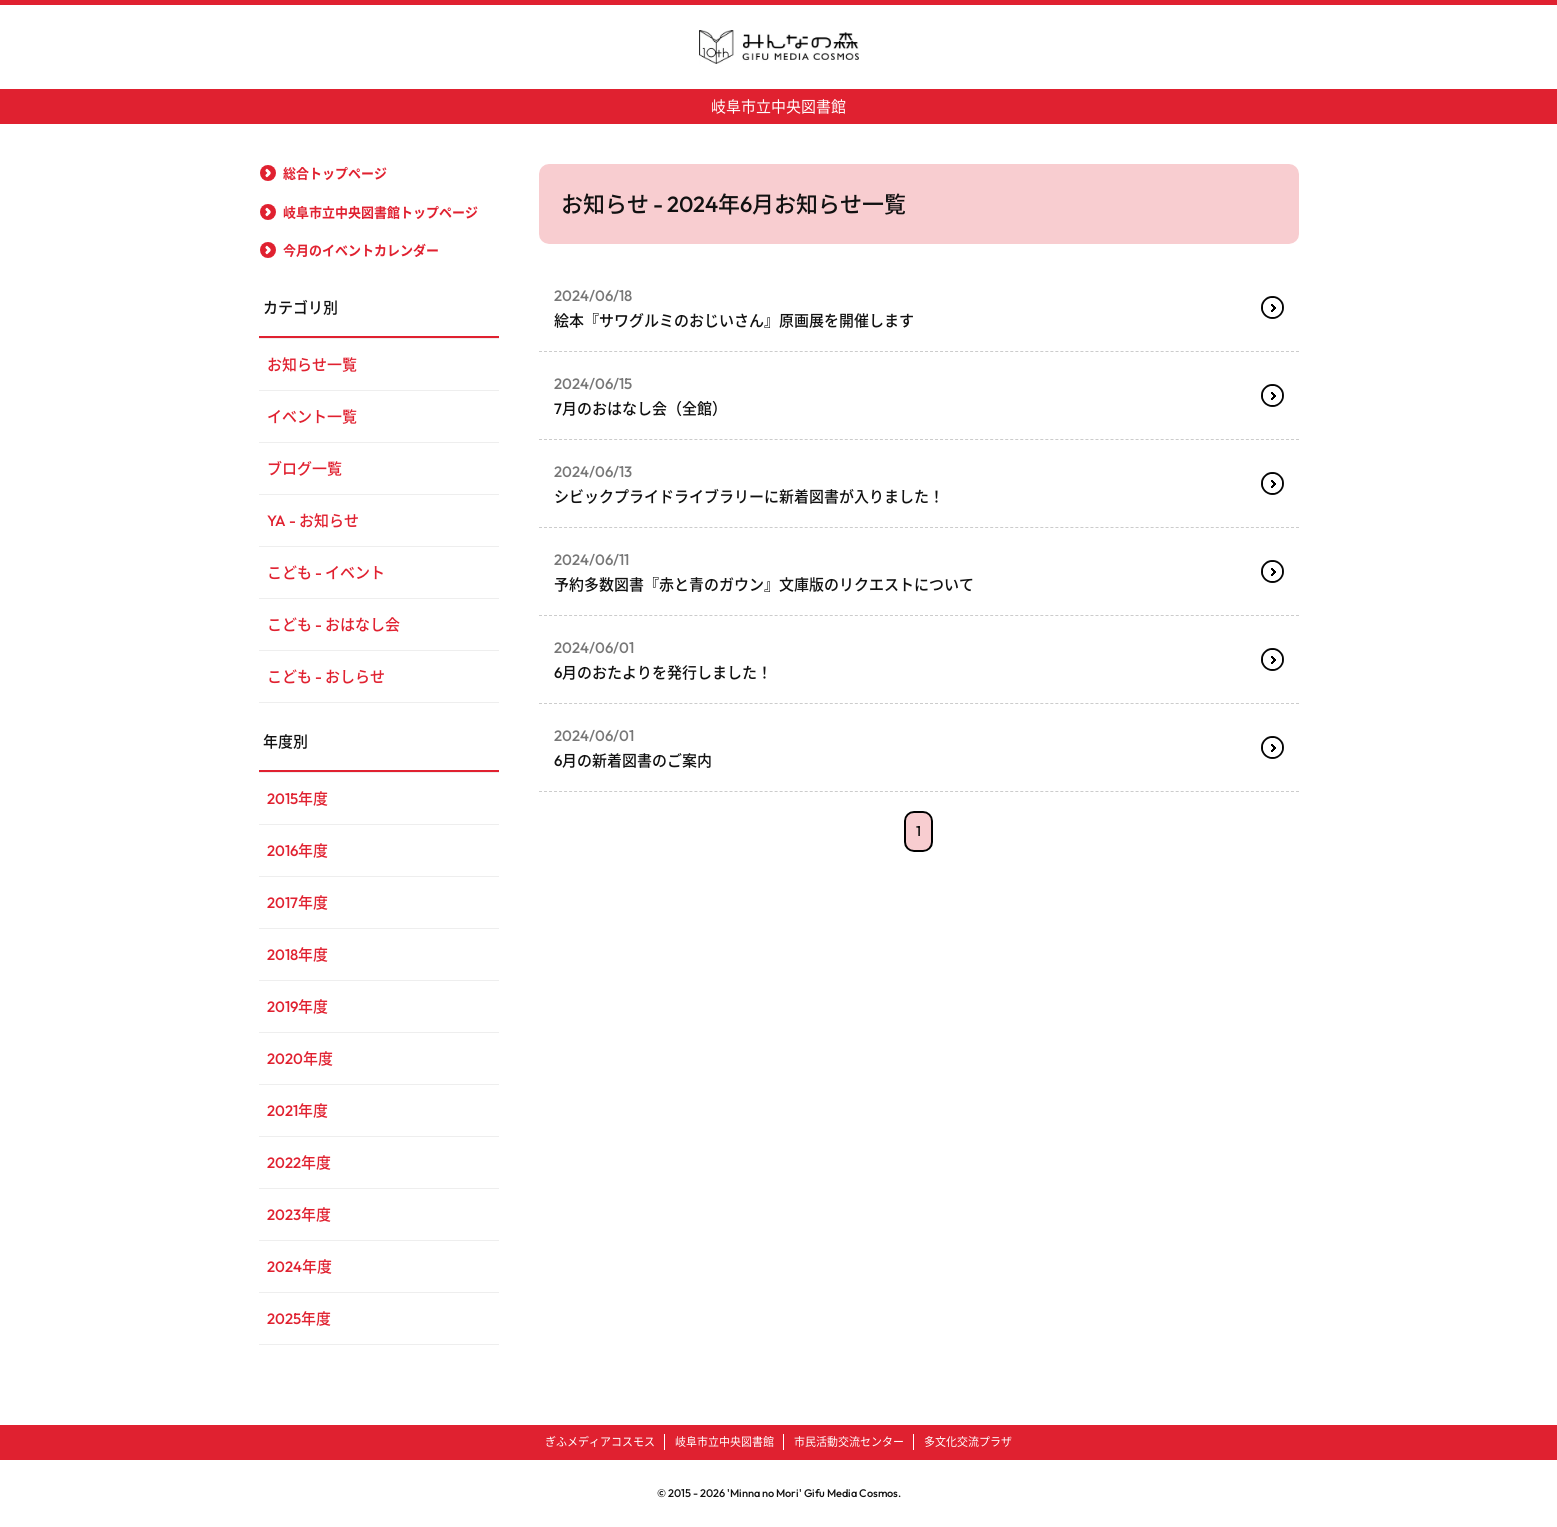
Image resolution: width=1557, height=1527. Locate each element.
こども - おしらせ (326, 676)
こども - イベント (326, 572)
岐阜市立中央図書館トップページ (380, 212)
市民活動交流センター (849, 1442)
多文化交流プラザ (968, 1442)
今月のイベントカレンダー (361, 250)
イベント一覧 (312, 416)
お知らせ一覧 (312, 364)
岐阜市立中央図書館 (778, 106)
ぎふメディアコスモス (600, 1442)
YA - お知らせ (313, 520)
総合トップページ (335, 173)
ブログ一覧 (304, 468)
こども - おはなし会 (333, 624)
